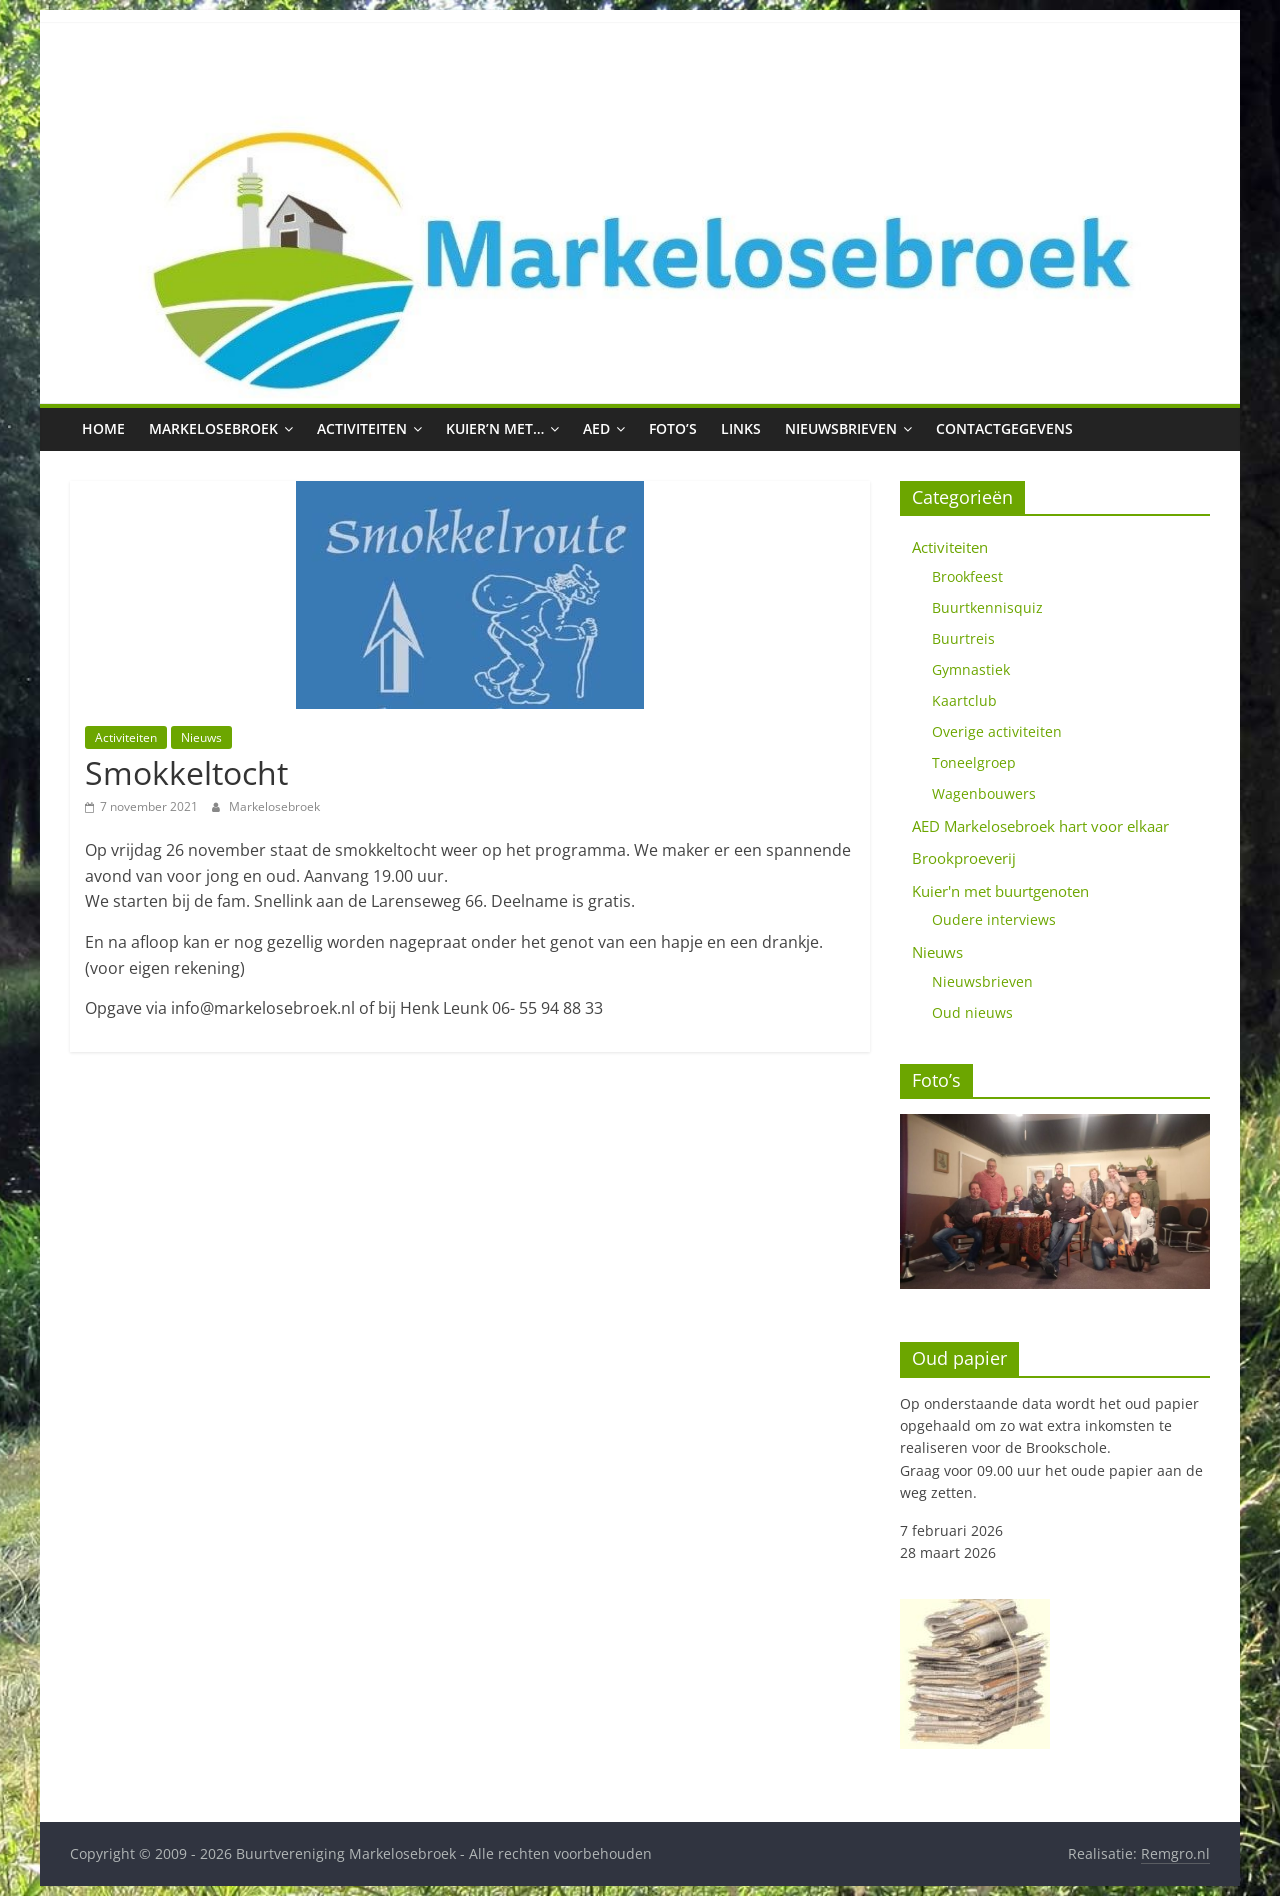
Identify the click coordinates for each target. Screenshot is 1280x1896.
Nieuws (201, 737)
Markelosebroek (213, 428)
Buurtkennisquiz (987, 607)
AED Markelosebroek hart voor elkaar (1040, 826)
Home (103, 428)
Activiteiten (362, 428)
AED (596, 428)
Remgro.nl (1175, 1853)
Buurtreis (963, 638)
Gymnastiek (971, 669)
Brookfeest (967, 576)
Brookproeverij (964, 858)
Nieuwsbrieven (841, 428)
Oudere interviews (994, 919)
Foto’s (673, 428)
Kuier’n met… (495, 428)
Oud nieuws (972, 1012)
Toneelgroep (974, 762)
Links (741, 428)
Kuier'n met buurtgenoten (1000, 891)
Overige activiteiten (997, 731)
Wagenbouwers (984, 793)
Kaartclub (964, 700)
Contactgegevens (1004, 428)
